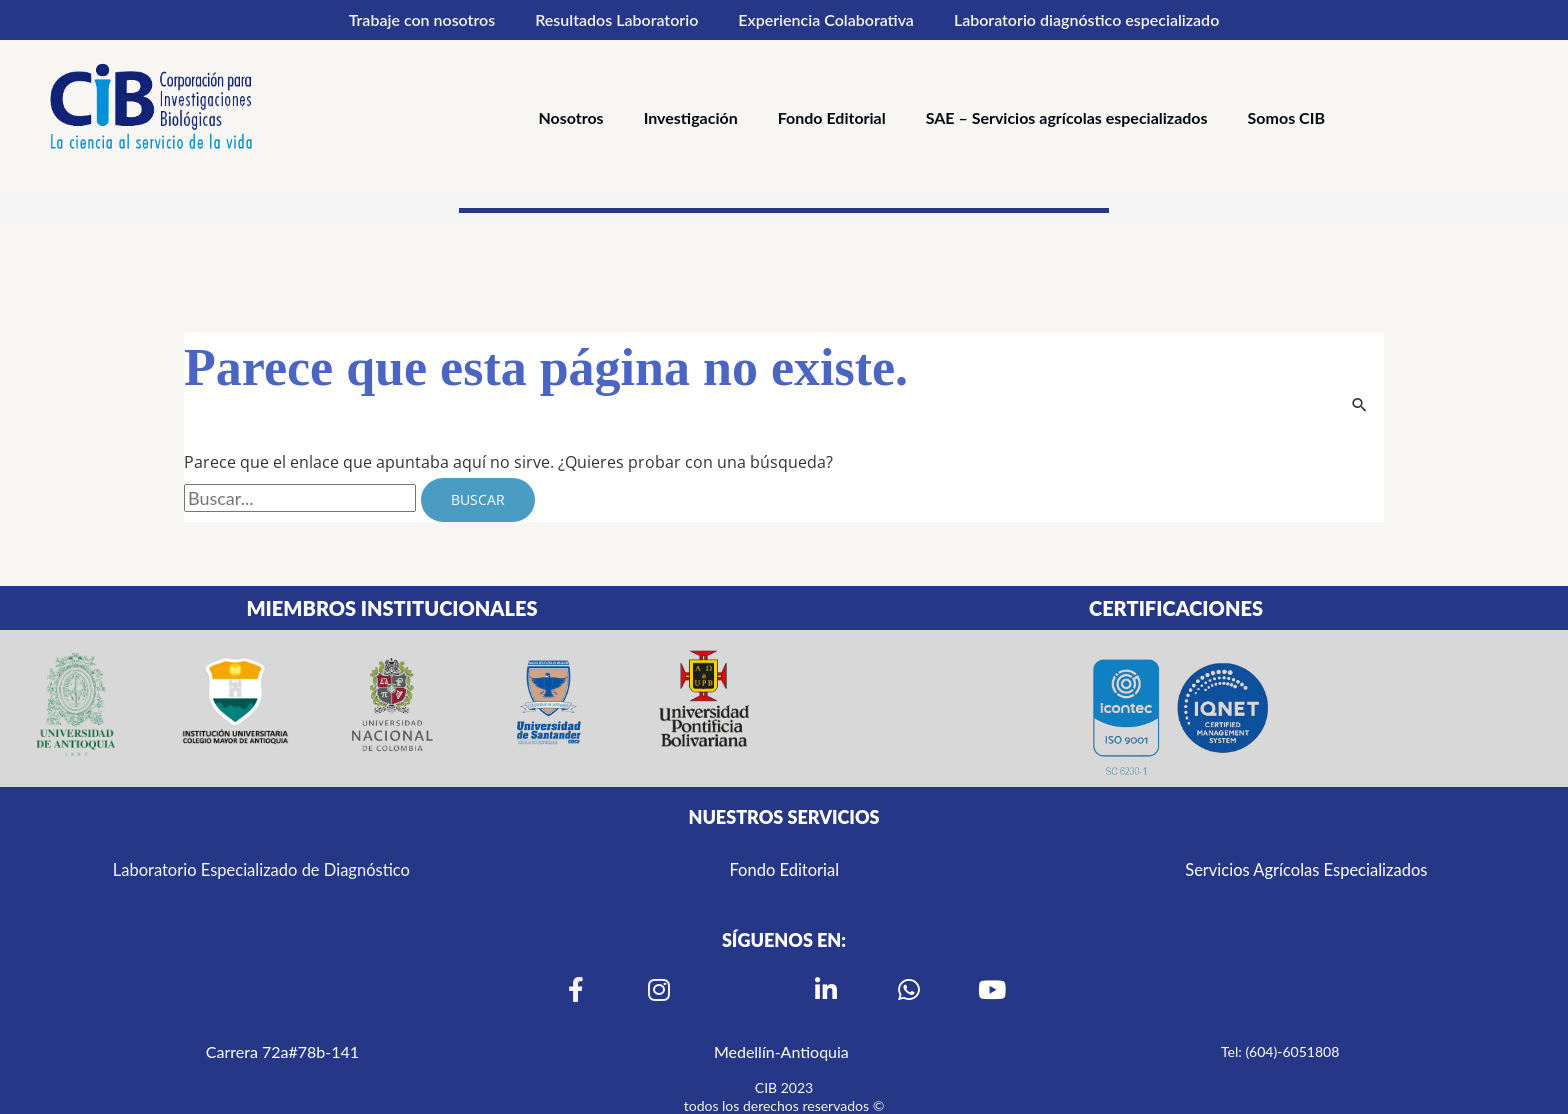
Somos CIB (1286, 117)
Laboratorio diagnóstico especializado (1086, 19)
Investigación (691, 117)
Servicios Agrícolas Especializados (1307, 869)
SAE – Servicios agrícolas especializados (1067, 117)
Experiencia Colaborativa (826, 19)
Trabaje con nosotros (422, 19)
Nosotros (570, 117)
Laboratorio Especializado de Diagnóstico (261, 869)
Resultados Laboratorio (616, 19)
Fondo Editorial (832, 117)
